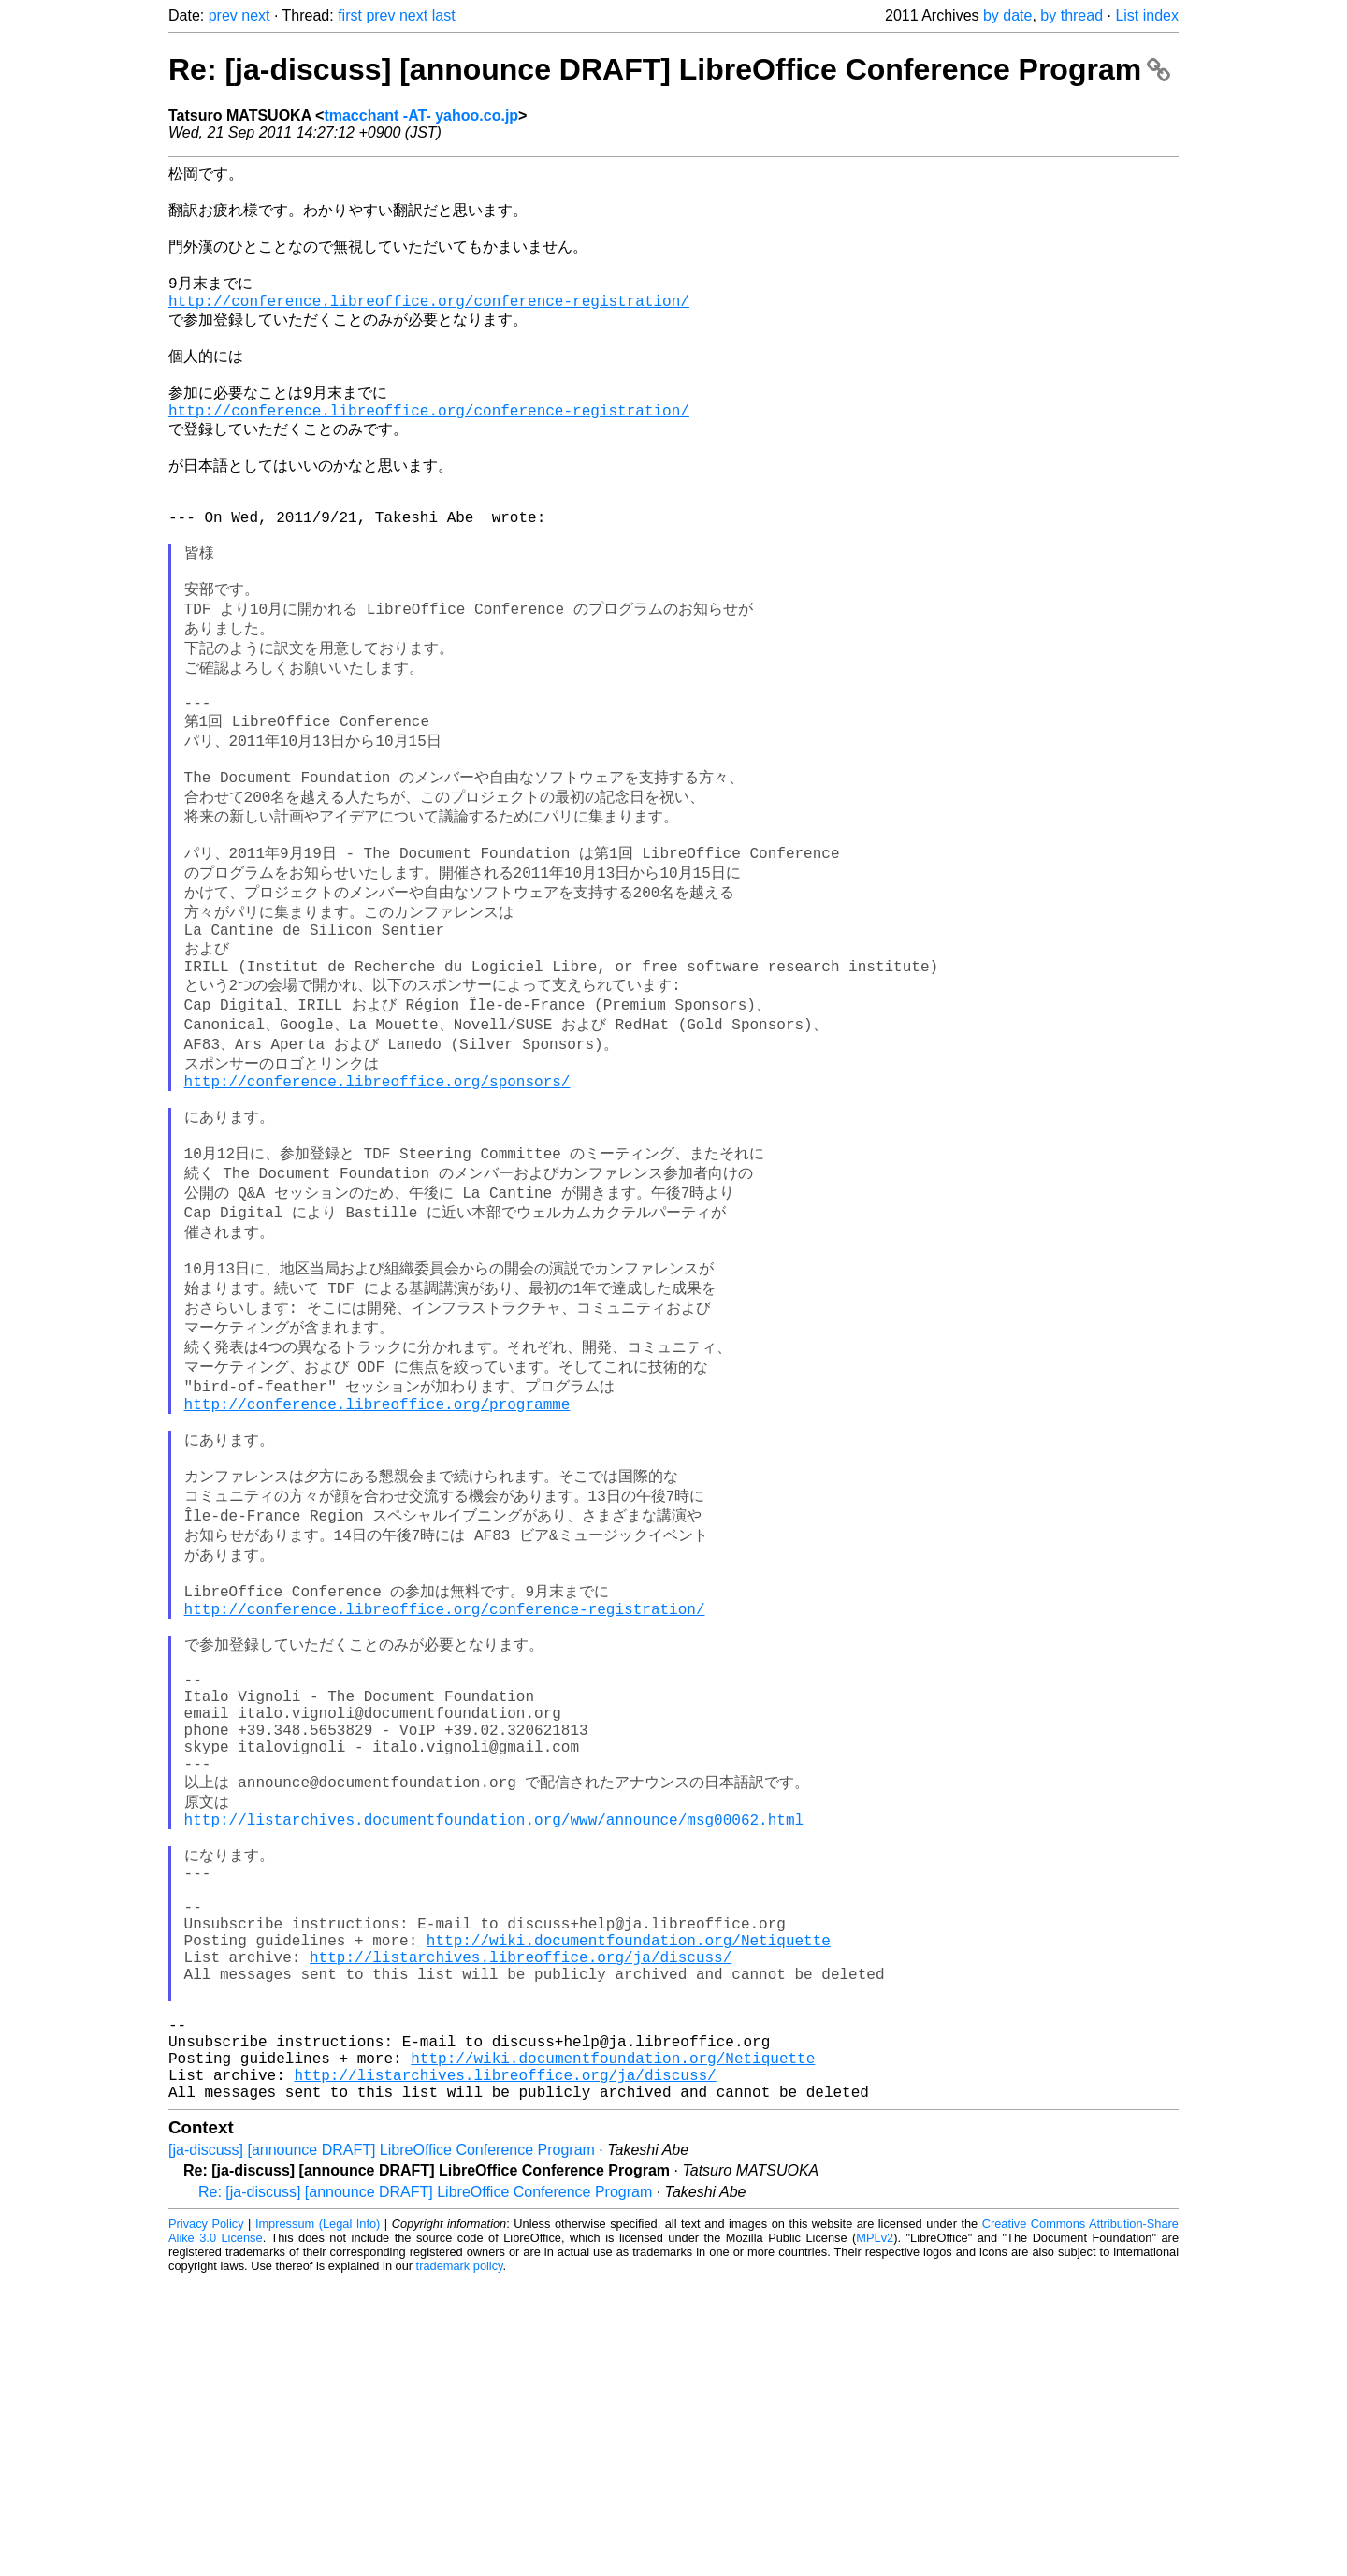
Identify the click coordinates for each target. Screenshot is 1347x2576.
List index (1147, 15)
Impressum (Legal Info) (317, 2519)
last (444, 15)
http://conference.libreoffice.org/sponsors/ (377, 1211)
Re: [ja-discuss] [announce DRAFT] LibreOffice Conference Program (669, 69)
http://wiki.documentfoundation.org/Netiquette (629, 2201)
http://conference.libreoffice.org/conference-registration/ (428, 323)
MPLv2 (874, 2533)
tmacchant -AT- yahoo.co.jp (421, 116)
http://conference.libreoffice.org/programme (377, 1574)
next (255, 15)
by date (1007, 15)
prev (223, 15)
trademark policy (459, 2561)
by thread (1071, 15)
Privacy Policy (206, 2519)
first (350, 15)
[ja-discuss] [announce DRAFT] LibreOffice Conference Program (381, 2445)
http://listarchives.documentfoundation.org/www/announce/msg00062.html (494, 2056)
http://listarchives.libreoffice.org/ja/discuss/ (520, 2222)
